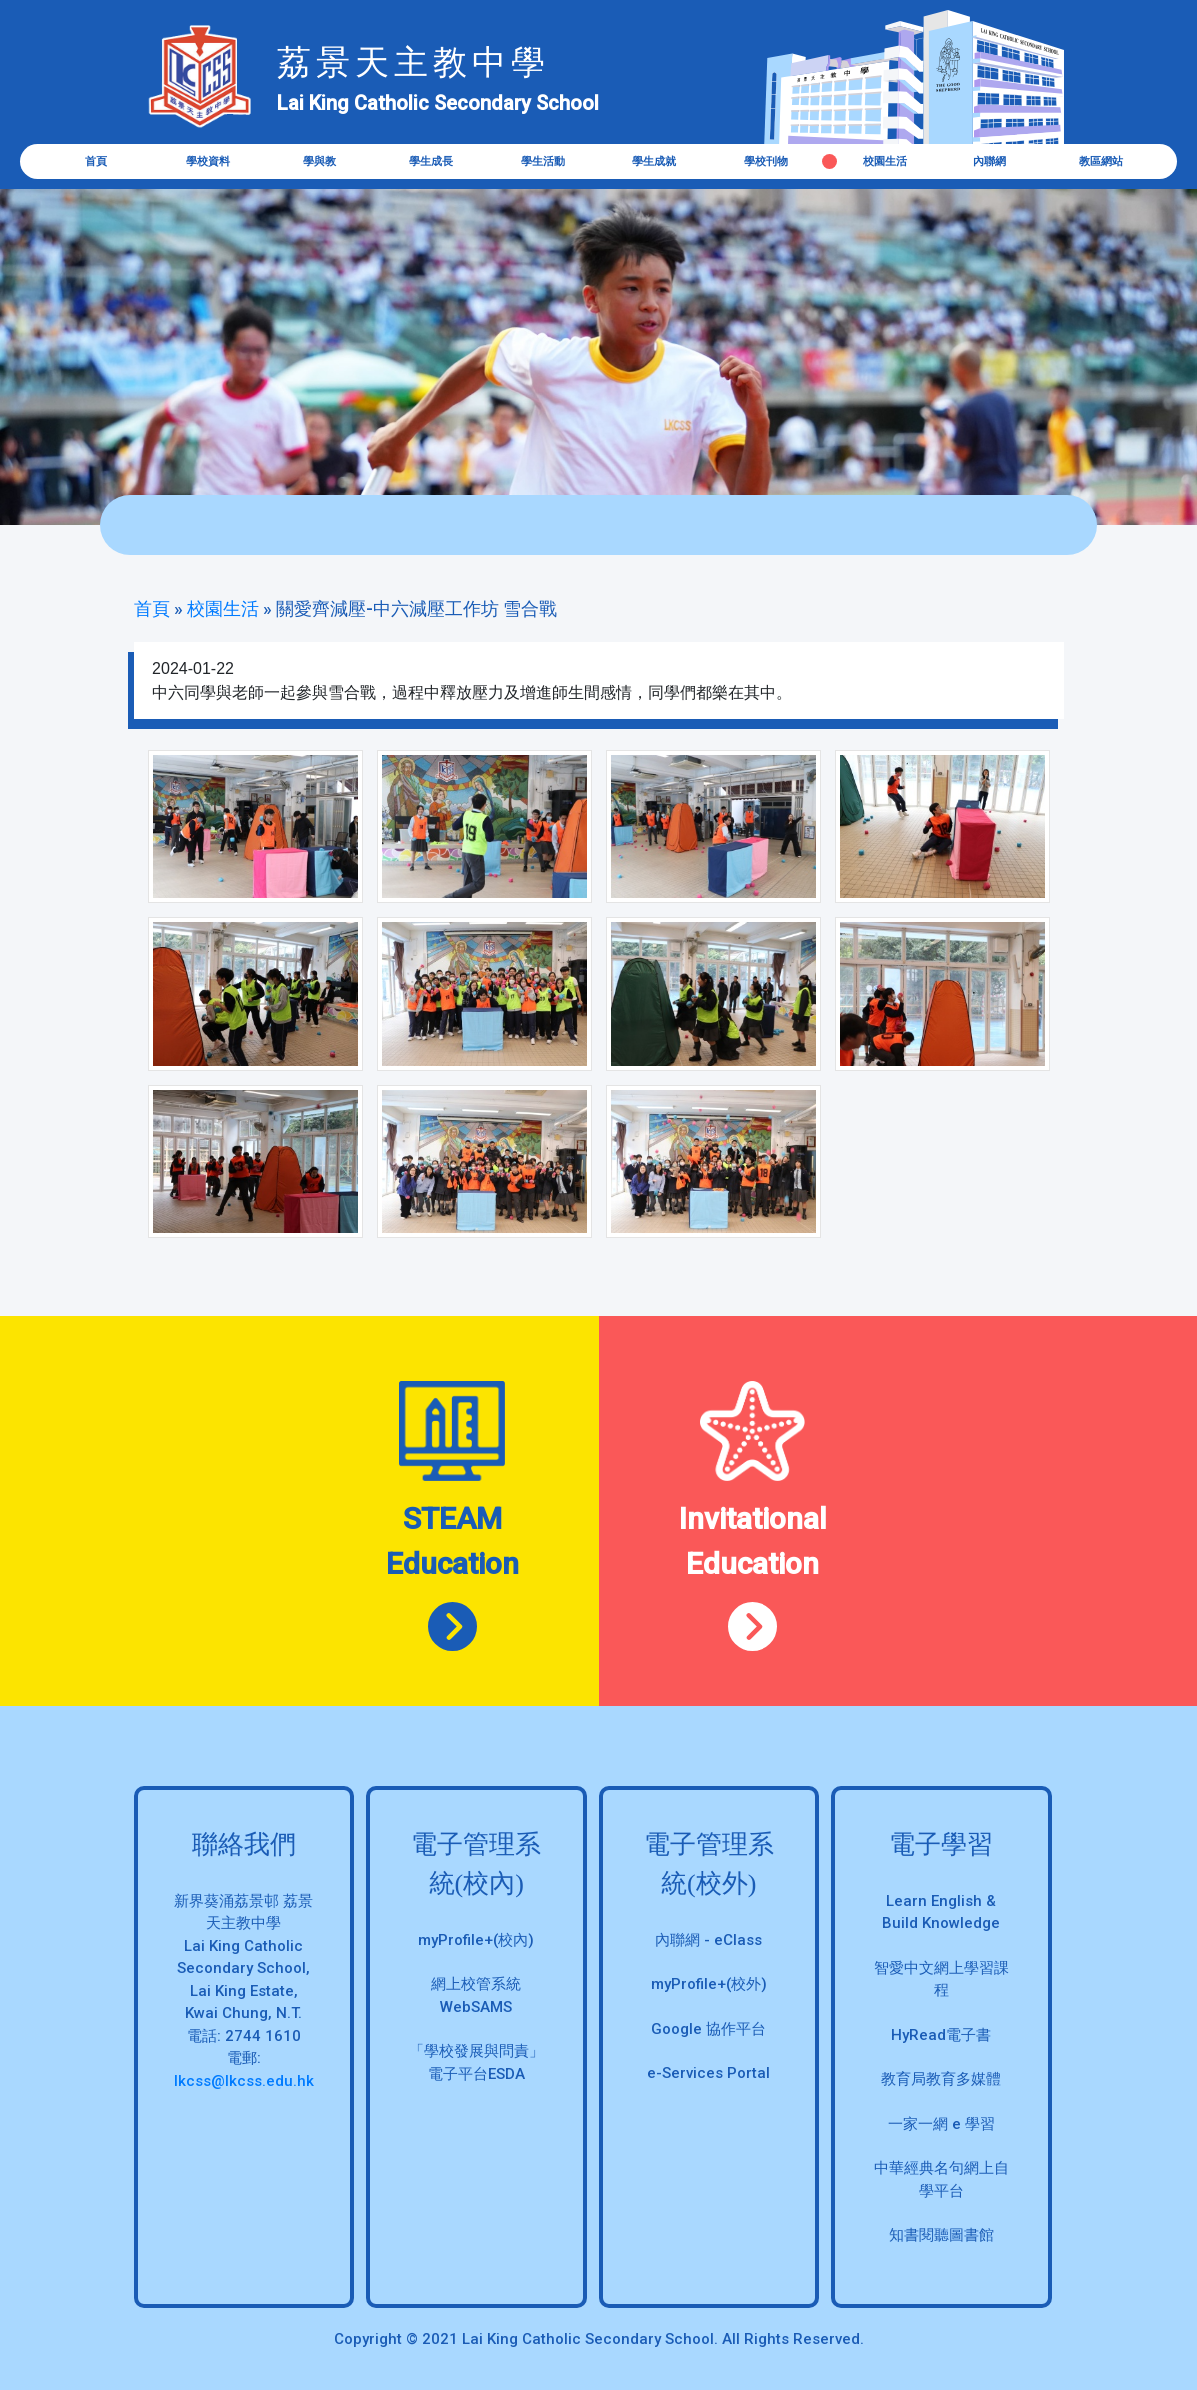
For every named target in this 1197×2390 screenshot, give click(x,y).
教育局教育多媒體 (941, 2079)
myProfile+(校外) (709, 1984)
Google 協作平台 (708, 2029)
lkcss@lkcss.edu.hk (244, 2081)
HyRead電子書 (941, 2035)
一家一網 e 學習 (941, 2124)
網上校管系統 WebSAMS (476, 1995)
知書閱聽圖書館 (941, 2235)
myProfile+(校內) (476, 1940)
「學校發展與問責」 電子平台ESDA (476, 2062)
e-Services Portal (708, 2073)
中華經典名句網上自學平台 (941, 2179)
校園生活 (885, 161)
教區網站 (1101, 161)
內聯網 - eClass (708, 1940)
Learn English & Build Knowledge (941, 1912)
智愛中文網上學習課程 (941, 1979)
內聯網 (989, 161)
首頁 (96, 161)
